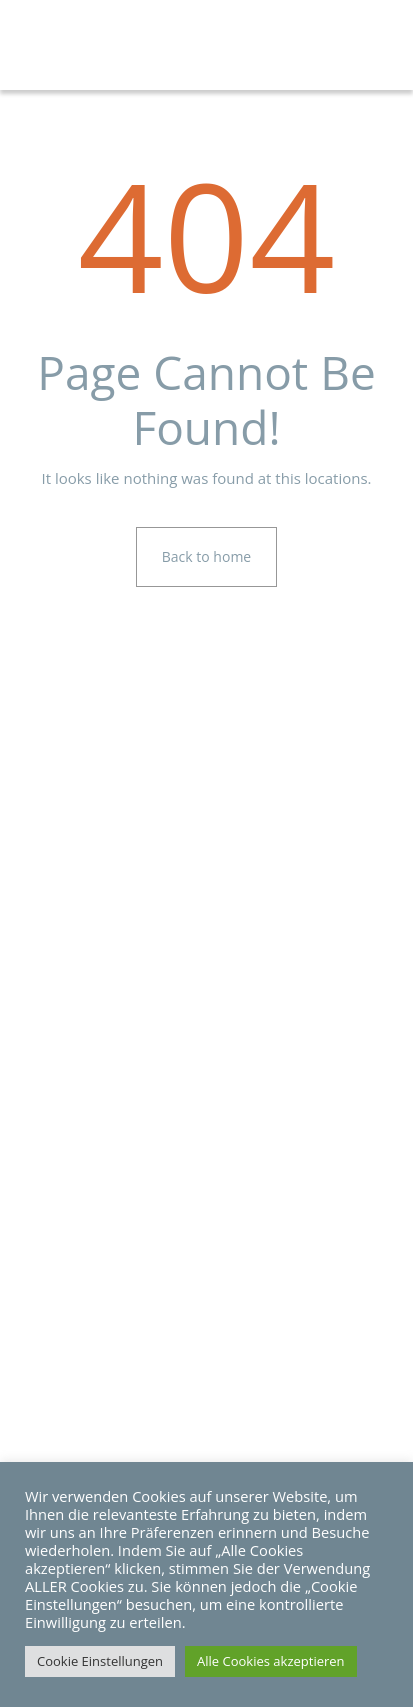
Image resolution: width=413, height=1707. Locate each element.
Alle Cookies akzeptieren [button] (270, 1661)
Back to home (206, 556)
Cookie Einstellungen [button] (100, 1661)
